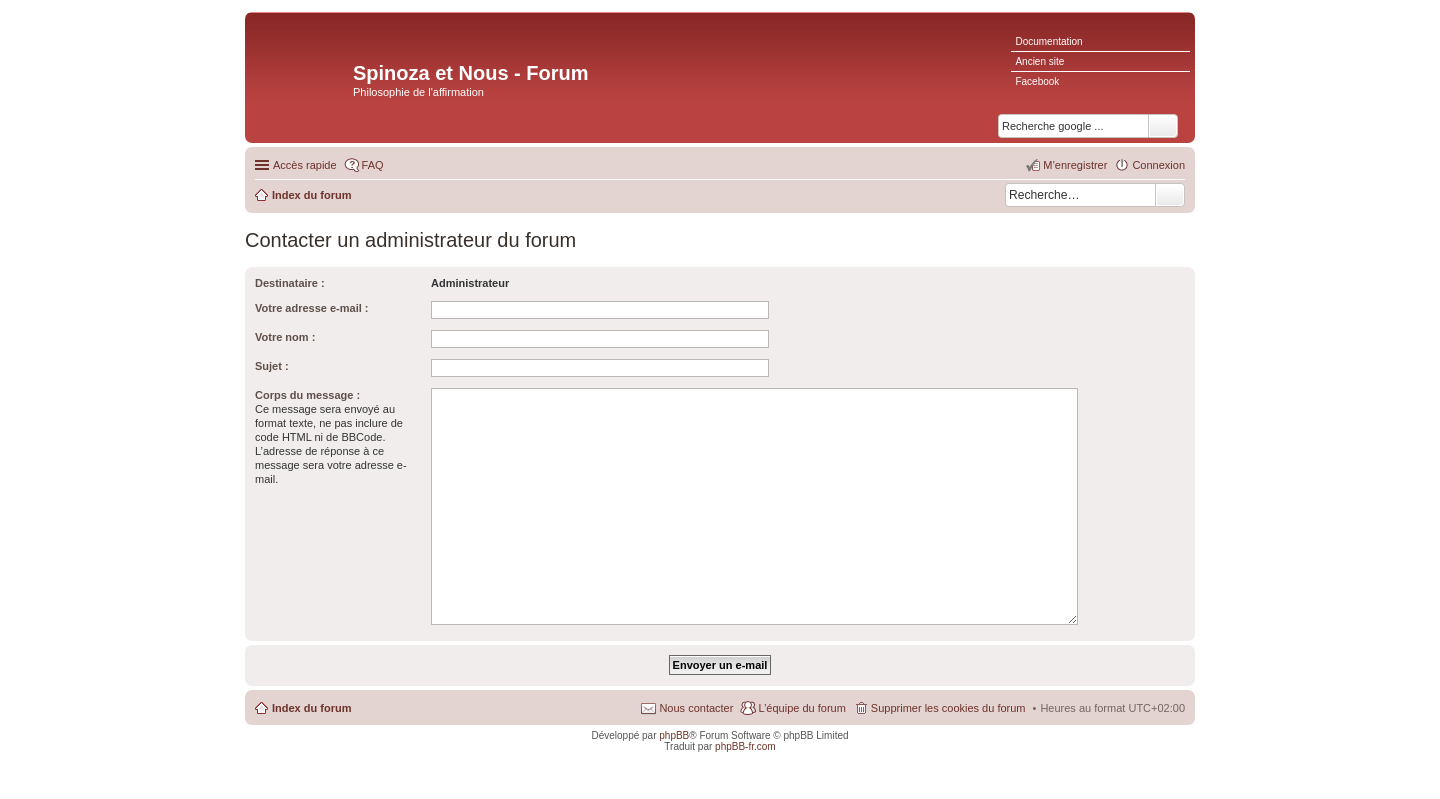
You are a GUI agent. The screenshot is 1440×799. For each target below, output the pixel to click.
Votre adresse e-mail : (312, 308)
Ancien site (1039, 61)
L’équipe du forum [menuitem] (801, 708)
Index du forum (311, 708)
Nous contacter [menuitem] (696, 708)
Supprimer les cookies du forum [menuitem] (948, 708)
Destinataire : (290, 283)
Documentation (1048, 41)
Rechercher (1170, 195)
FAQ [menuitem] (373, 165)
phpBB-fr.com (745, 746)
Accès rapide (305, 165)
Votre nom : (285, 337)
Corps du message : (307, 395)
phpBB (674, 735)
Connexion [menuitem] (1158, 165)
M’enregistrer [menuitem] (1075, 165)
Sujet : (272, 366)
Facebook (1037, 81)
